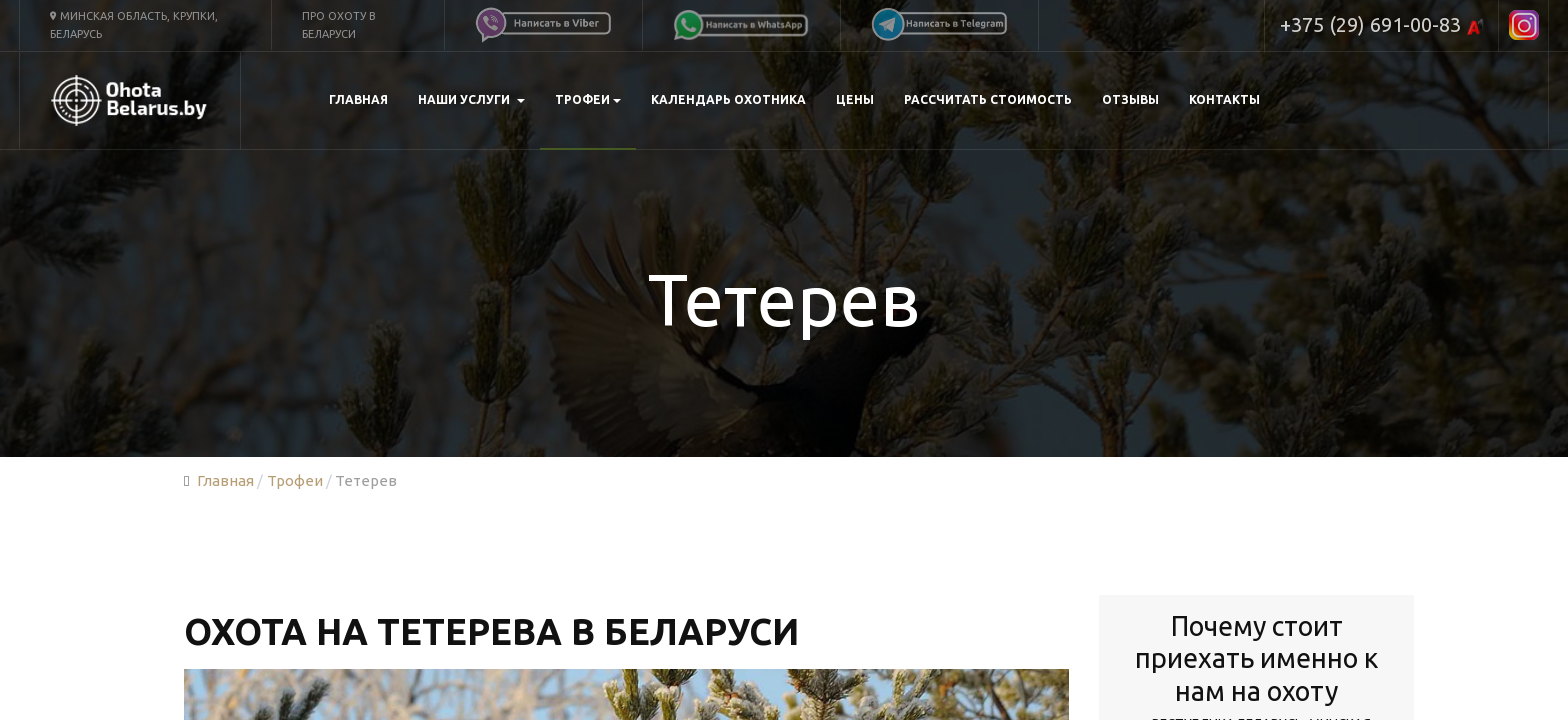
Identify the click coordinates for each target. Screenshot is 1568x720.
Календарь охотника (728, 99)
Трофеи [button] (588, 99)
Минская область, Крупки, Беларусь (134, 25)
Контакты (1224, 99)
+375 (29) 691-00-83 (1382, 25)
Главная (358, 99)
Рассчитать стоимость (988, 99)
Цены (855, 99)
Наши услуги (471, 99)
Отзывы (1130, 99)
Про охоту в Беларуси (339, 25)
